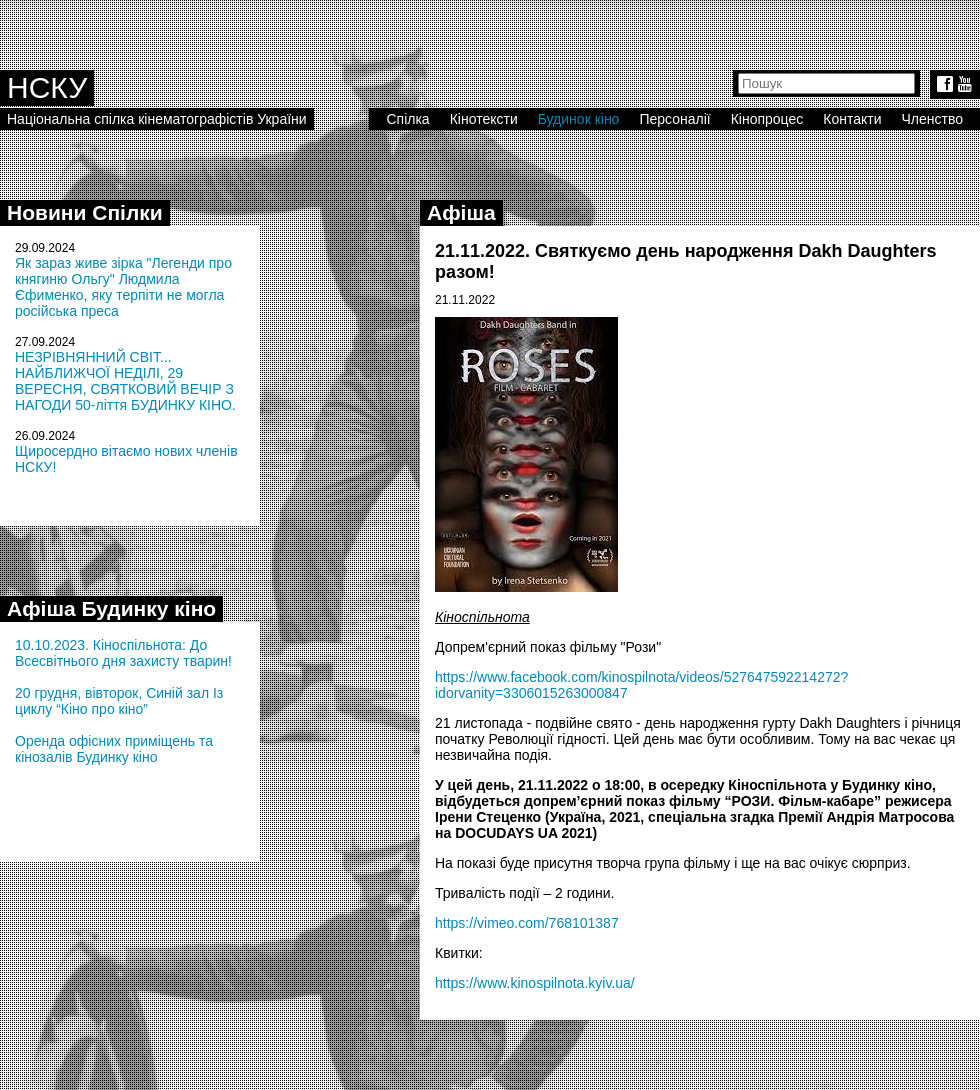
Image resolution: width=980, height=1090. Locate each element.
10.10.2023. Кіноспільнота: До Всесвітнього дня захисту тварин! (123, 653)
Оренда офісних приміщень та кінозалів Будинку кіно (114, 749)
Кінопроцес (767, 119)
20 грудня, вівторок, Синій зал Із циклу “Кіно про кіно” (119, 701)
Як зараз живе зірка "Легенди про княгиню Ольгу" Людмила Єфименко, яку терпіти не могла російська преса (123, 287)
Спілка (407, 119)
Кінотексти (484, 119)
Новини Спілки (85, 212)
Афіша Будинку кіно (111, 608)
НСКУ (47, 87)
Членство (933, 119)
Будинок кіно (579, 119)
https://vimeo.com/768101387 (527, 923)
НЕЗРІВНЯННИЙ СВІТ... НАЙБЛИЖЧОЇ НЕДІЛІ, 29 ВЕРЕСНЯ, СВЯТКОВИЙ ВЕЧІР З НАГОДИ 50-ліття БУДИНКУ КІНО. (125, 381)
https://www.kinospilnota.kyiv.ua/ (535, 983)
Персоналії (674, 119)
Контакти (852, 119)
